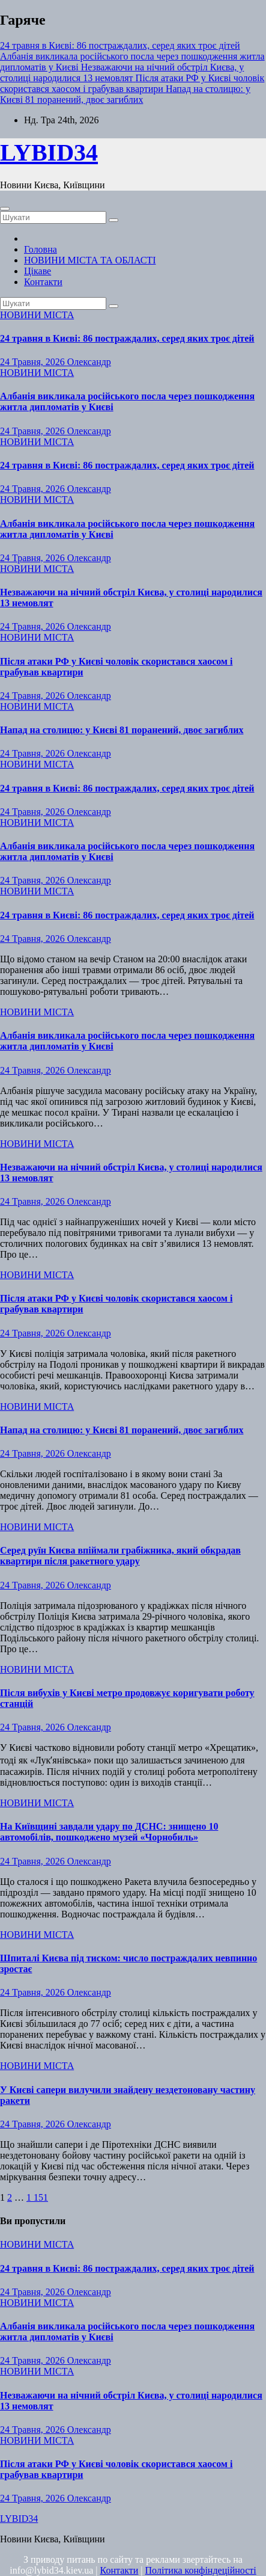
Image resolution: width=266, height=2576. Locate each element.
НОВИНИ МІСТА (37, 315)
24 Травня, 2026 (33, 362)
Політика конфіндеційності (200, 2570)
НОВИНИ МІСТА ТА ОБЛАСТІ (90, 260)
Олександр (89, 362)
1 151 (37, 2197)
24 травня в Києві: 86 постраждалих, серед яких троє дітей (127, 338)
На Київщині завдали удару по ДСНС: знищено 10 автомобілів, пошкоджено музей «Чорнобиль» (109, 1831)
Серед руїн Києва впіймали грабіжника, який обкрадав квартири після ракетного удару (120, 1555)
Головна (40, 249)
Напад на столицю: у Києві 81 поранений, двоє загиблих (121, 730)
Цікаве (37, 271)
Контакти (43, 282)
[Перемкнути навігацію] (5, 209)
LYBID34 (49, 152)
